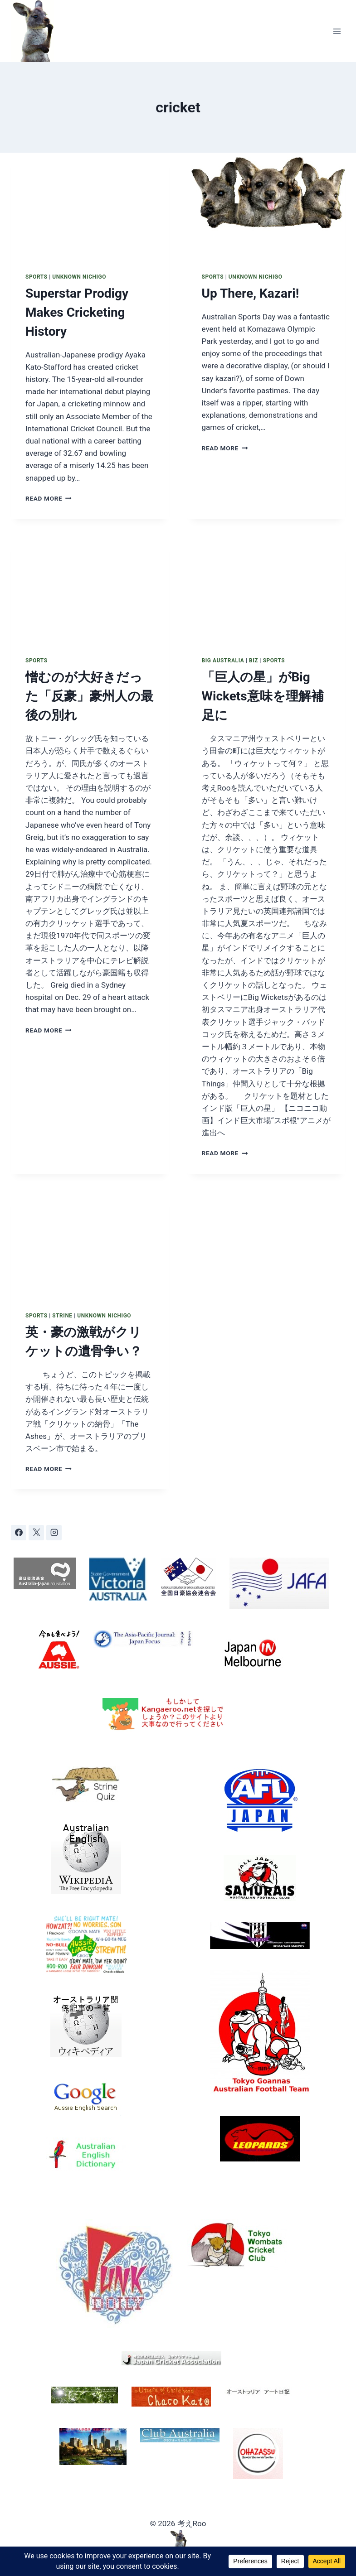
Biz (253, 660)
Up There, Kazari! (250, 293)
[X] (36, 1532)
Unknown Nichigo (79, 277)
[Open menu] (336, 31)
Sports (36, 277)
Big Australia (223, 660)
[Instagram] (54, 1532)
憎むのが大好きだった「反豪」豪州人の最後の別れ (89, 696)
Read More (48, 498)
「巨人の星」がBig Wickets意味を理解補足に (263, 696)
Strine (62, 1315)
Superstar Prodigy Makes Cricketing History (76, 312)
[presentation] (90, 205)
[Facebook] (18, 1532)
